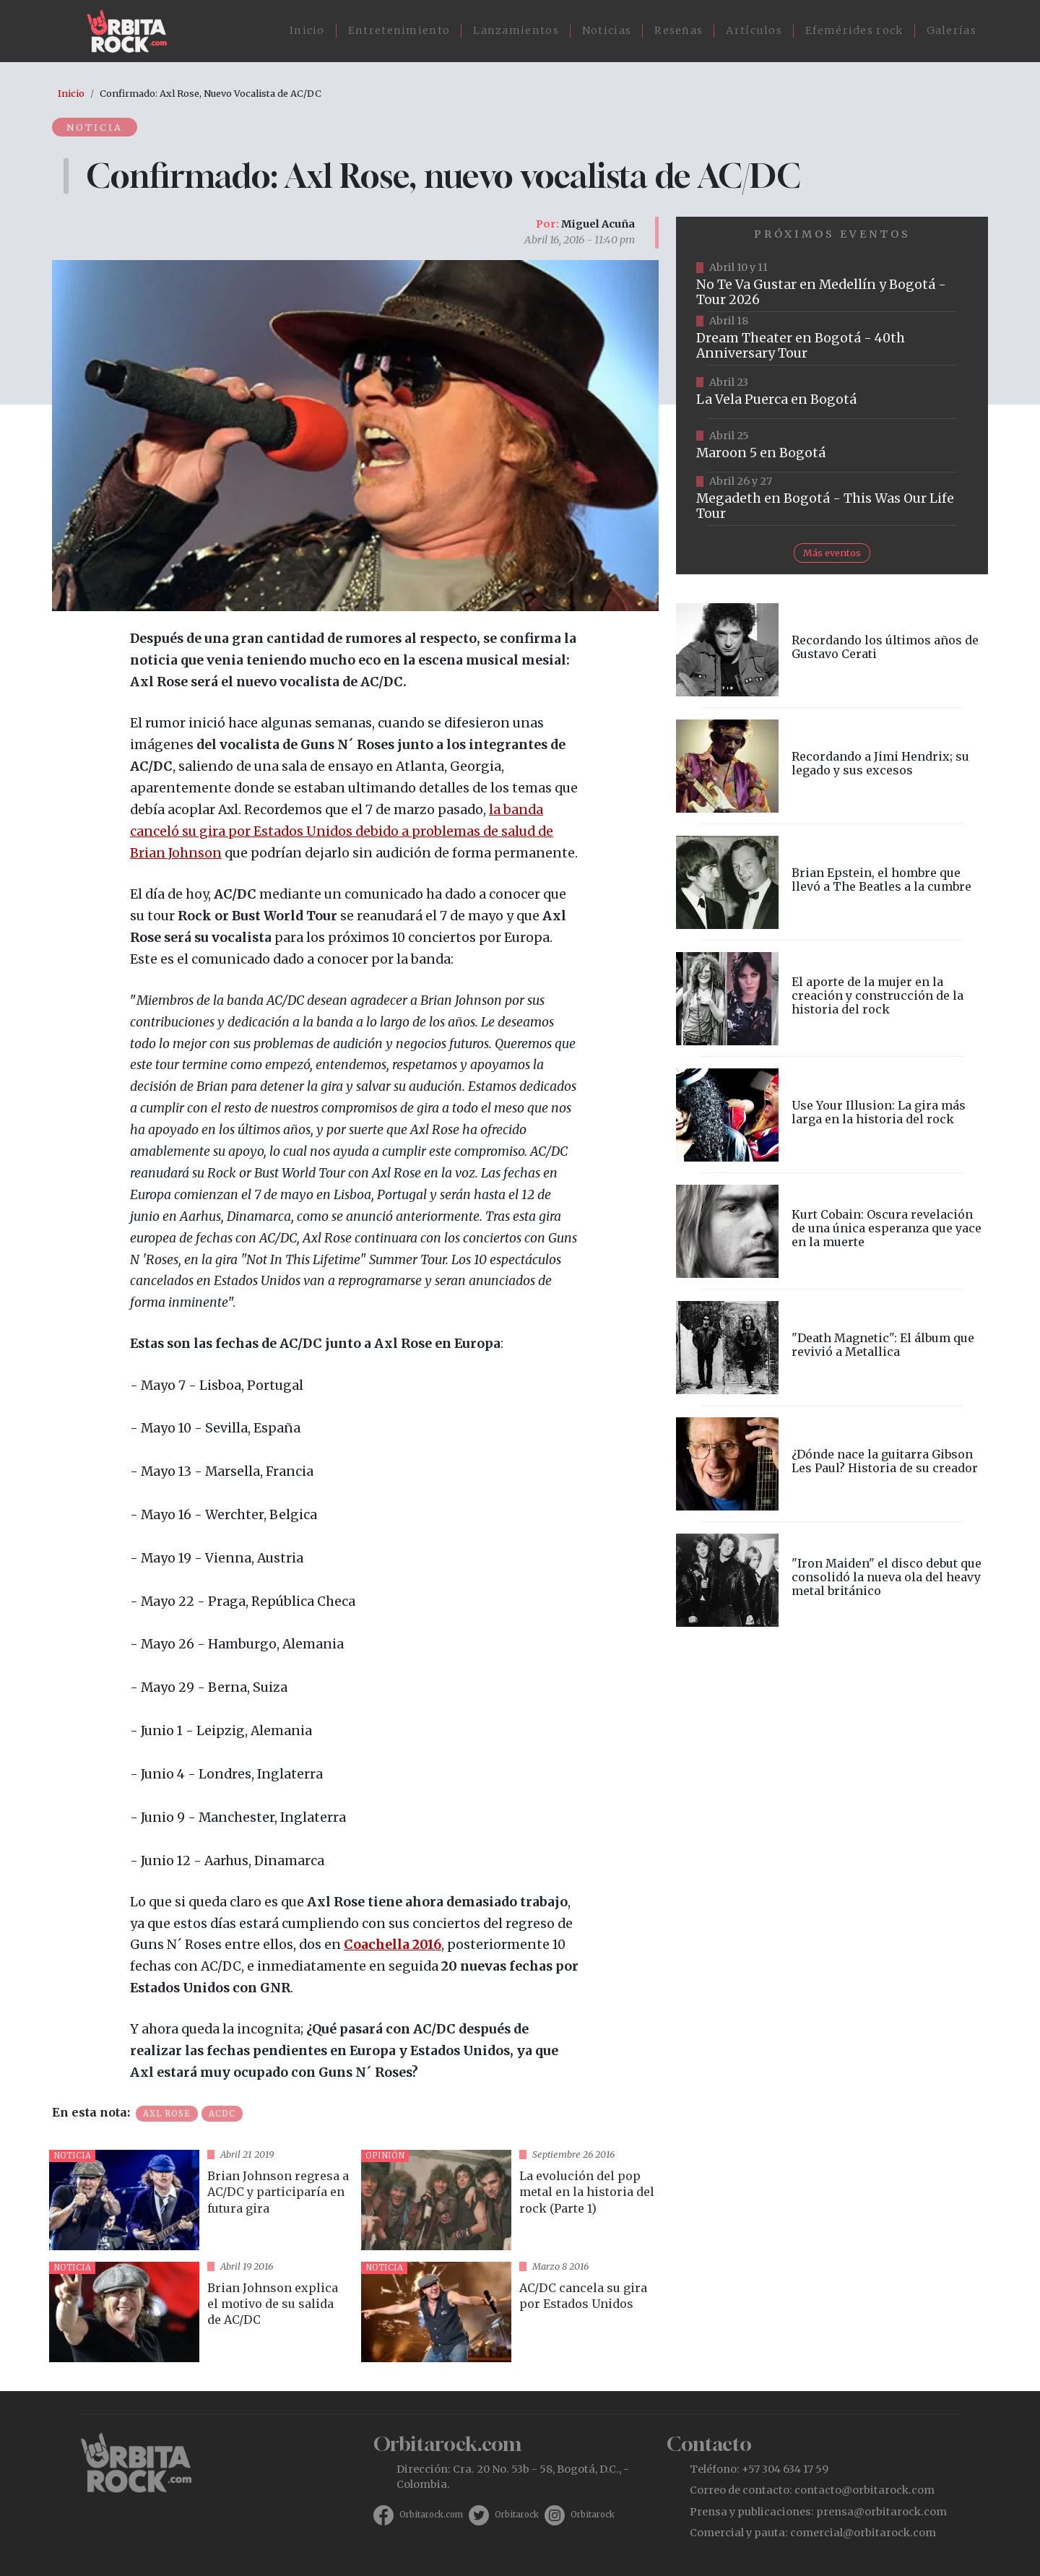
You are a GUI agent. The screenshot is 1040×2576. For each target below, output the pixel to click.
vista (199, 2200)
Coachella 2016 (392, 1945)
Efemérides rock (854, 30)
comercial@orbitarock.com (863, 2532)
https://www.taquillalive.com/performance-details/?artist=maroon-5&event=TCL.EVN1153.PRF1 (832, 445)
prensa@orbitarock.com (881, 2511)
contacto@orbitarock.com (864, 2490)
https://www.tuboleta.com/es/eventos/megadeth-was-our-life (832, 499)
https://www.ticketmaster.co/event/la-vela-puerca (832, 392)
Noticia (94, 127)
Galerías (951, 30)
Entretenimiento (399, 30)
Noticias (606, 30)
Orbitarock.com (431, 2515)
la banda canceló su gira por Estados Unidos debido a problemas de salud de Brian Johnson (341, 831)
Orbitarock (517, 2515)
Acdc (222, 2114)
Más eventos (832, 552)
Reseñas (678, 30)
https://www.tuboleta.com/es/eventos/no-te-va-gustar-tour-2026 (832, 285)
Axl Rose (167, 2114)
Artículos (754, 30)
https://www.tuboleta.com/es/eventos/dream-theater (832, 339)
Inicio (307, 30)
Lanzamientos (516, 30)
